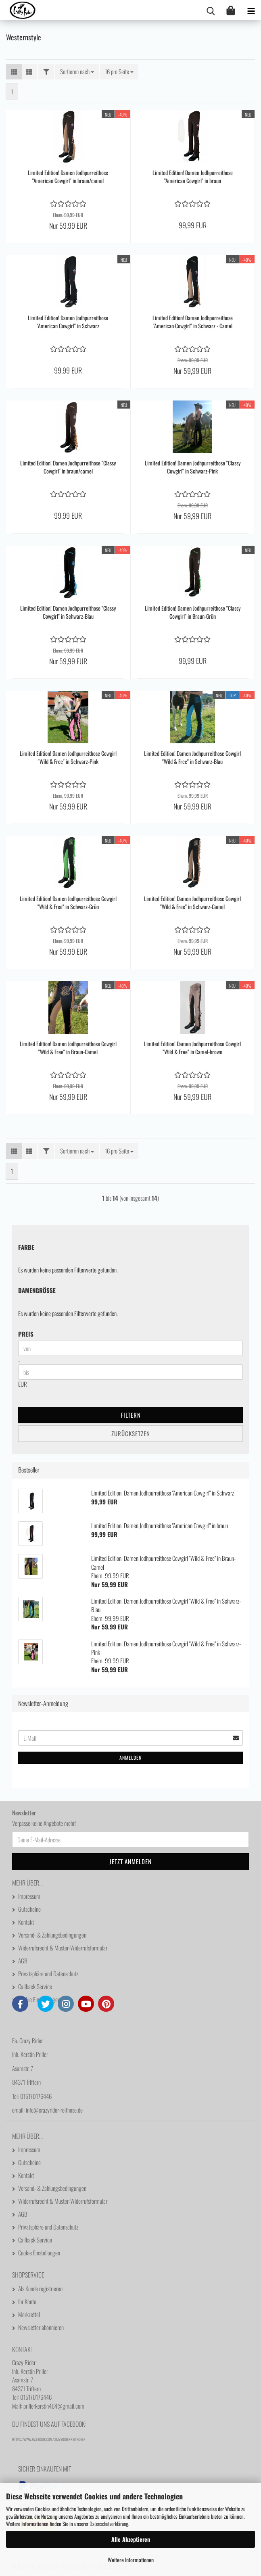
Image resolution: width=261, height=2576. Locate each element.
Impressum (29, 1896)
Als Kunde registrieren (40, 2288)
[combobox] (77, 71)
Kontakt (26, 1921)
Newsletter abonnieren (41, 2327)
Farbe (26, 1247)
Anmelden (130, 1757)
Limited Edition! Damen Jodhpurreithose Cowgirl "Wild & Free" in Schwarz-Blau (192, 757)
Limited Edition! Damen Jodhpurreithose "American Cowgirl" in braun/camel (68, 177)
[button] (14, 71)
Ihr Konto (27, 2301)
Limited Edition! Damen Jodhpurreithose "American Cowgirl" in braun (192, 177)
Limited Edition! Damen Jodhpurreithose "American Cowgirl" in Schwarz (68, 322)
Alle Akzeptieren (130, 2539)
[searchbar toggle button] (210, 10)
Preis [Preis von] (25, 1334)
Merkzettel (29, 2314)
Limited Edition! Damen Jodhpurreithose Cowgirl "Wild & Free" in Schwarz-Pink (68, 757)
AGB (22, 1960)
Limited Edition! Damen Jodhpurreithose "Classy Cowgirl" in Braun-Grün (192, 612)
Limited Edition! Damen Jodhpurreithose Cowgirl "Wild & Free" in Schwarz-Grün (68, 903)
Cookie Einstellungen (39, 1999)
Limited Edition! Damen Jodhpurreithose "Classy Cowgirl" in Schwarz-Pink (192, 467)
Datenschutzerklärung (109, 2524)
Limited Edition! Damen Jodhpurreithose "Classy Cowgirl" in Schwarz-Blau (68, 612)
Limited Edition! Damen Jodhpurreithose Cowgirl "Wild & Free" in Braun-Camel (68, 1048)
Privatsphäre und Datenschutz (48, 1973)
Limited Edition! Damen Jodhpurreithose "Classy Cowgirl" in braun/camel (68, 467)
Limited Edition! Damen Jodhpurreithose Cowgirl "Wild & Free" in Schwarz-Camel (192, 903)
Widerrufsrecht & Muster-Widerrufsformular (62, 1947)
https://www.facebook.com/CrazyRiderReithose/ (48, 2439)
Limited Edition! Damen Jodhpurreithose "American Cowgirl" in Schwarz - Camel (192, 322)
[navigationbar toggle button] (251, 10)
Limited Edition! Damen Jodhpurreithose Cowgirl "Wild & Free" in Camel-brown (192, 1048)
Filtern (131, 1414)
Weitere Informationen (131, 2559)
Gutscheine (29, 1908)
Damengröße (37, 1290)
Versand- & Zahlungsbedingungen (52, 1934)
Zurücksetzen (130, 1433)
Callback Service (35, 1986)
